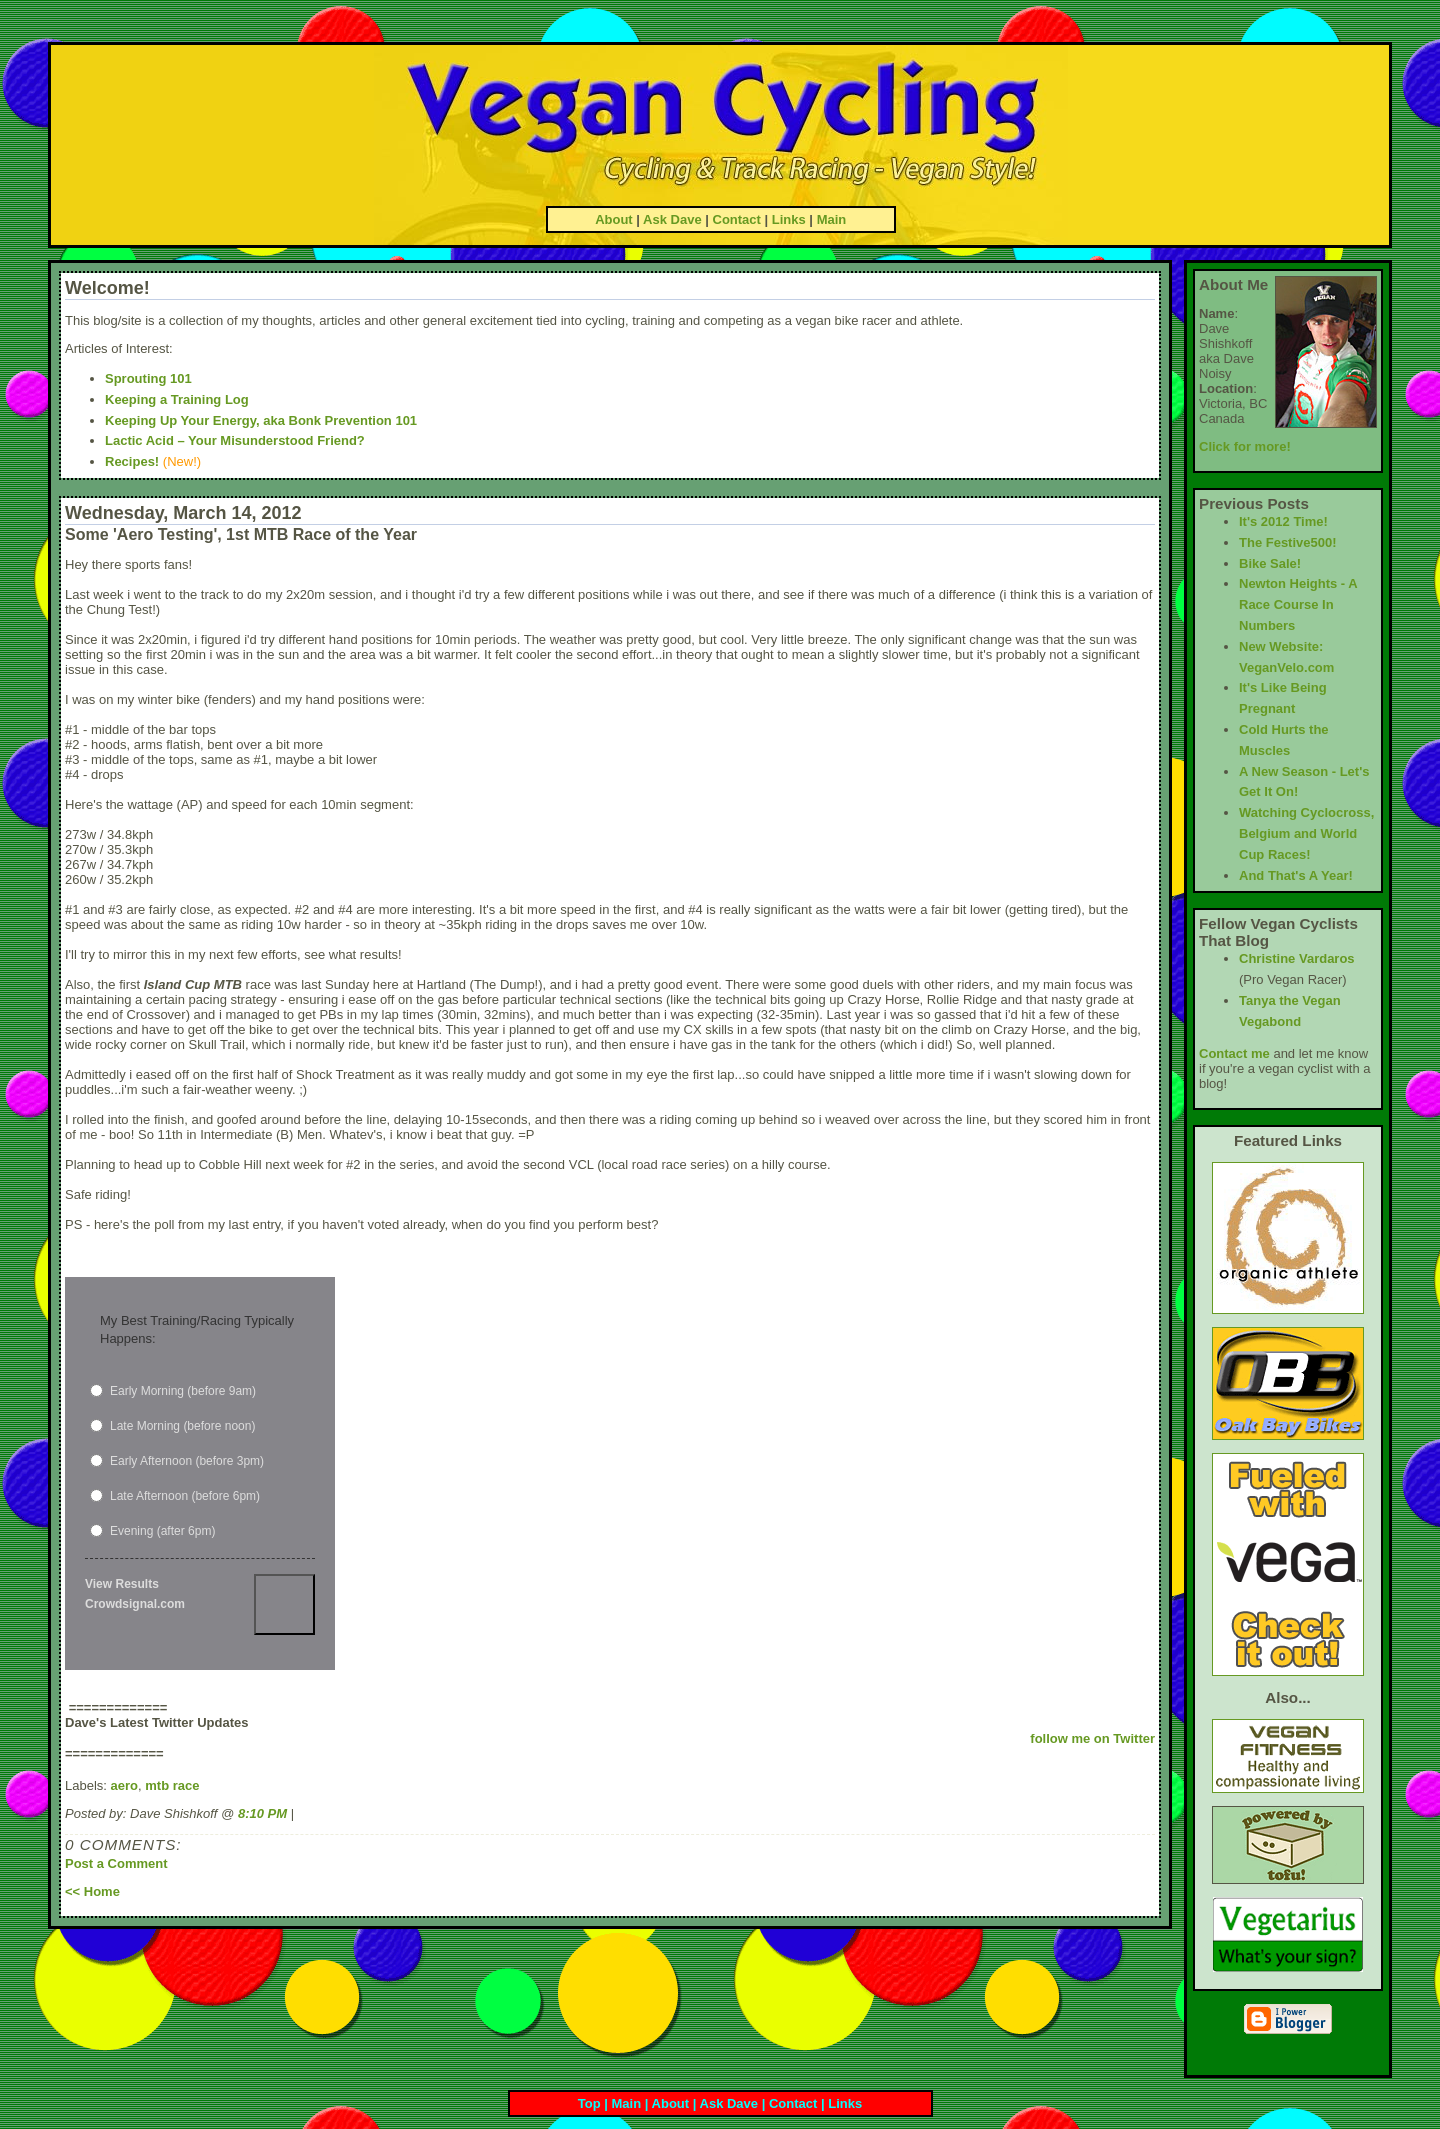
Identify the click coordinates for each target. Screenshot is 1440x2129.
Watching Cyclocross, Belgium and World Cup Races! (1306, 833)
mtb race (172, 1785)
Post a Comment (116, 1863)
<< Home (92, 1891)
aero (124, 1785)
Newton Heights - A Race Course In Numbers (1298, 604)
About (614, 219)
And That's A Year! (1296, 875)
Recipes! (132, 461)
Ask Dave (672, 219)
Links (789, 219)
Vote (284, 1604)
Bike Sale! (1270, 563)
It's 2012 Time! (1283, 521)
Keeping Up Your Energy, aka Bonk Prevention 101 (261, 420)
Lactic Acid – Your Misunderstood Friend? (235, 440)
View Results (122, 1584)
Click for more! (1245, 446)
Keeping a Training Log (177, 399)
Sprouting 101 (148, 378)
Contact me (1234, 1053)
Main (832, 219)
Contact (737, 219)
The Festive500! (1288, 542)
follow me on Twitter (1092, 1738)
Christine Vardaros (1297, 958)
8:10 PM (262, 1813)
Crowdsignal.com (135, 1604)
